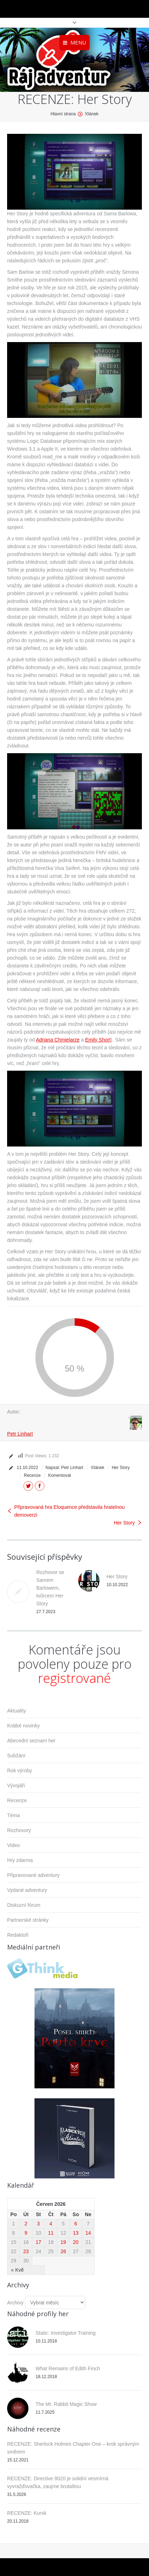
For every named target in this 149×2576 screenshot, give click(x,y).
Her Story (121, 1467)
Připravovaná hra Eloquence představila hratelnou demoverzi (69, 1511)
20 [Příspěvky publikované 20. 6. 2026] (76, 2242)
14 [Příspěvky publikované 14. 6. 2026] (88, 2233)
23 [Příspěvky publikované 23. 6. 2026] (26, 2251)
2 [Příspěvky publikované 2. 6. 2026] (26, 2223)
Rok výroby (19, 1770)
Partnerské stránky (28, 1920)
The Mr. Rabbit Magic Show (66, 2404)
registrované (74, 1678)
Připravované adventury (33, 1875)
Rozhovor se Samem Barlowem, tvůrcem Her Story (50, 1587)
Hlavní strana (63, 113)
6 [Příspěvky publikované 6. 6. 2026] (75, 2223)
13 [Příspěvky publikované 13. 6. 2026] (76, 2233)
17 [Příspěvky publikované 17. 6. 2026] (38, 2242)
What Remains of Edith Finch (68, 2368)
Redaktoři (17, 1935)
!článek (92, 113)
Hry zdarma (20, 1860)
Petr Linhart (20, 1434)
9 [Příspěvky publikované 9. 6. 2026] (26, 2233)
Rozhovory (19, 1830)
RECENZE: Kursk (26, 2513)
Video (13, 1845)
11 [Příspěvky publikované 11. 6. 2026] (51, 2233)
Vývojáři (16, 1785)
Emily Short (98, 1040)
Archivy (15, 2302)
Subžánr (16, 1755)
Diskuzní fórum (23, 1905)
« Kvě (17, 2270)
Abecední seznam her (31, 1740)
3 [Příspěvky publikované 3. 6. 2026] (38, 2223)
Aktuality (16, 1711)
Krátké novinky (23, 1725)
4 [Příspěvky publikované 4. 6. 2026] (50, 2223)
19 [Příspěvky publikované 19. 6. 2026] (63, 2242)
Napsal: (64, 1467)
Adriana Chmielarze (58, 1040)
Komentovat (59, 1475)
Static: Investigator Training (66, 2333)
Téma (13, 1815)
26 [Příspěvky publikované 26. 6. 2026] (63, 2251)
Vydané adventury (27, 1890)
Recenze (32, 1475)
